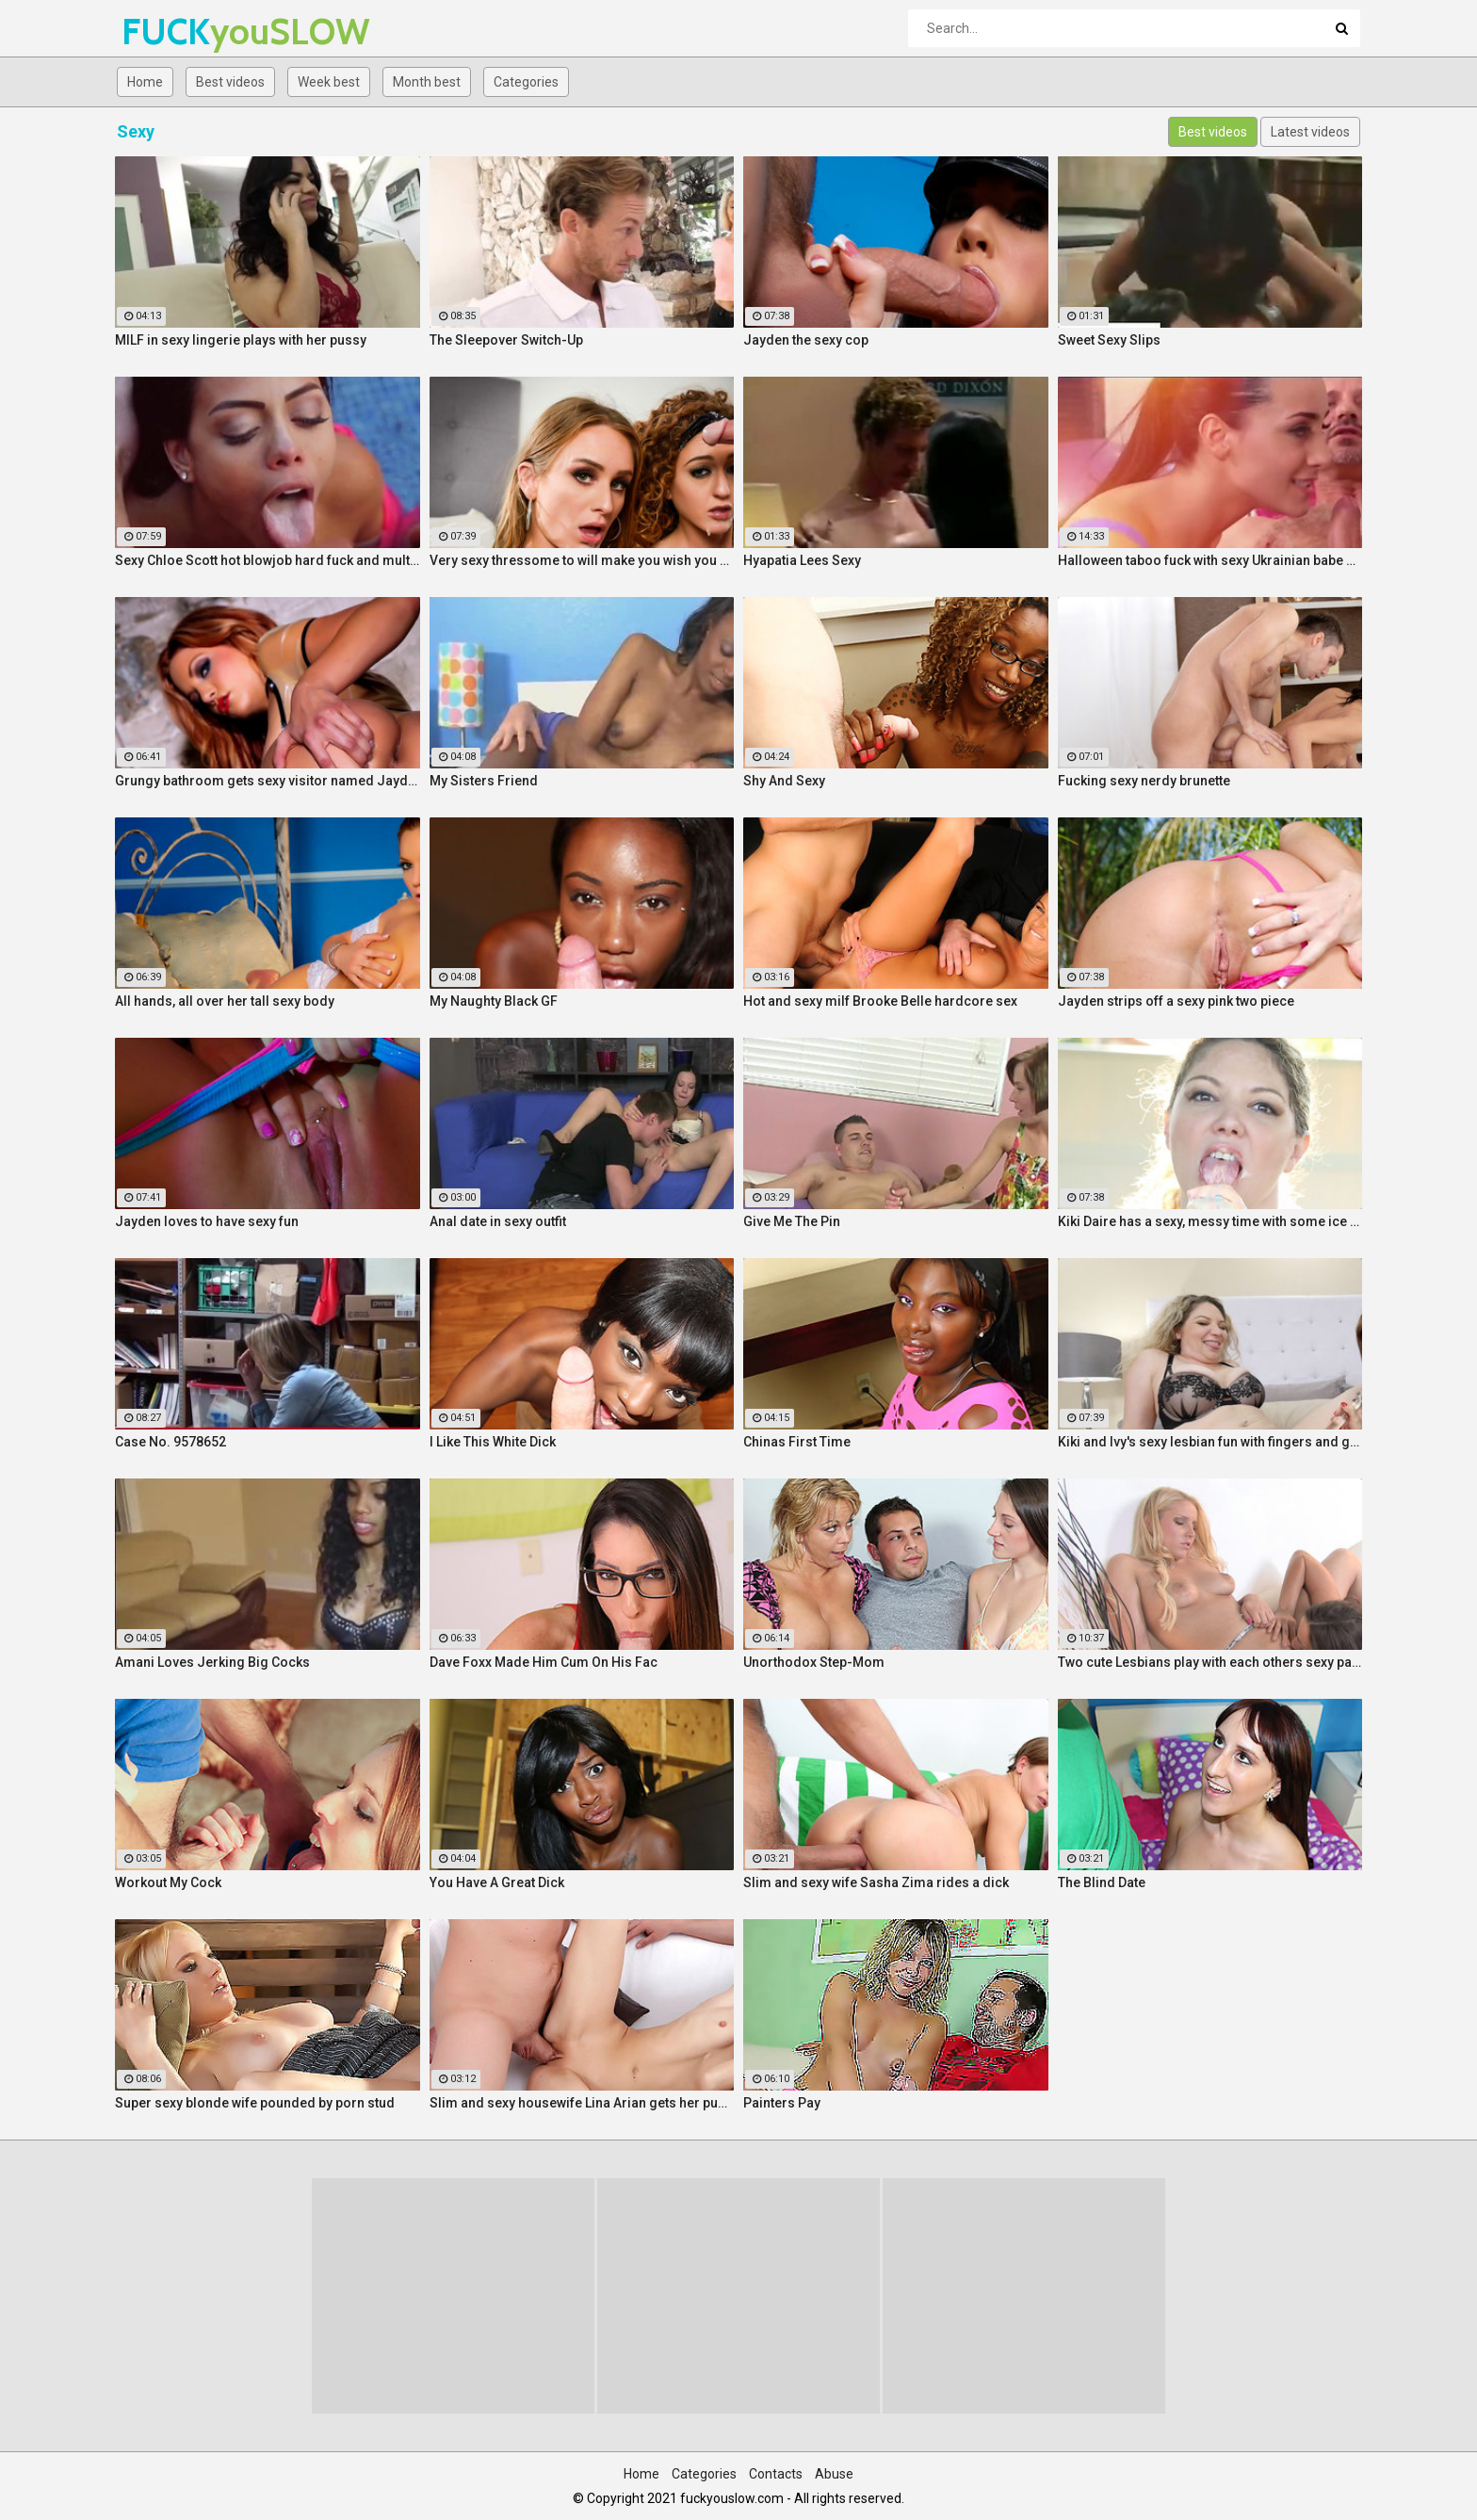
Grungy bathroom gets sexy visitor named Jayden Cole (267, 780)
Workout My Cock (168, 1882)
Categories (526, 81)
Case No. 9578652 (170, 1441)
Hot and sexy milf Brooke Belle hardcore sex (880, 1001)
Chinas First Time (797, 1441)
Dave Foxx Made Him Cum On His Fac (543, 1662)
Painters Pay (781, 2102)
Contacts (776, 2473)
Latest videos (1310, 131)
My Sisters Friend (484, 780)
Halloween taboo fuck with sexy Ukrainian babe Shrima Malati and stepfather (1210, 560)
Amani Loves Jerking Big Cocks (212, 1662)
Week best (329, 81)
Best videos (230, 81)
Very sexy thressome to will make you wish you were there (582, 560)
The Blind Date (1101, 1882)
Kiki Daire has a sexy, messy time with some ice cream (1210, 1221)
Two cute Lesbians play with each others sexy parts (1210, 1662)
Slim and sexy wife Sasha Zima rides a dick (876, 1882)
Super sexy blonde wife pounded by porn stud (255, 2102)
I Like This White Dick (493, 1441)
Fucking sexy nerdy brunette (1144, 780)
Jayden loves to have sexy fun (207, 1221)
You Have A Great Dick (497, 1882)
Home (145, 81)
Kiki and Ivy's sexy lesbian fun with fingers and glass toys (1210, 1441)
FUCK (171, 31)
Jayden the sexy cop (805, 339)
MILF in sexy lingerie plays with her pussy (240, 339)
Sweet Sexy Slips (1109, 339)
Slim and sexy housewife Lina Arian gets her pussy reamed (582, 2102)
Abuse (834, 2473)
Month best (427, 81)
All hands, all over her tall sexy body (224, 1001)
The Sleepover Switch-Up (506, 339)
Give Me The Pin (791, 1221)
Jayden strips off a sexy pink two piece (1176, 1001)
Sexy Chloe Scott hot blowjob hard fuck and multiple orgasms (267, 560)
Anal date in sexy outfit (498, 1221)
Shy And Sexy (784, 780)
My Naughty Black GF (494, 1001)
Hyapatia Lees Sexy (802, 560)
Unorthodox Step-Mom (814, 1662)
